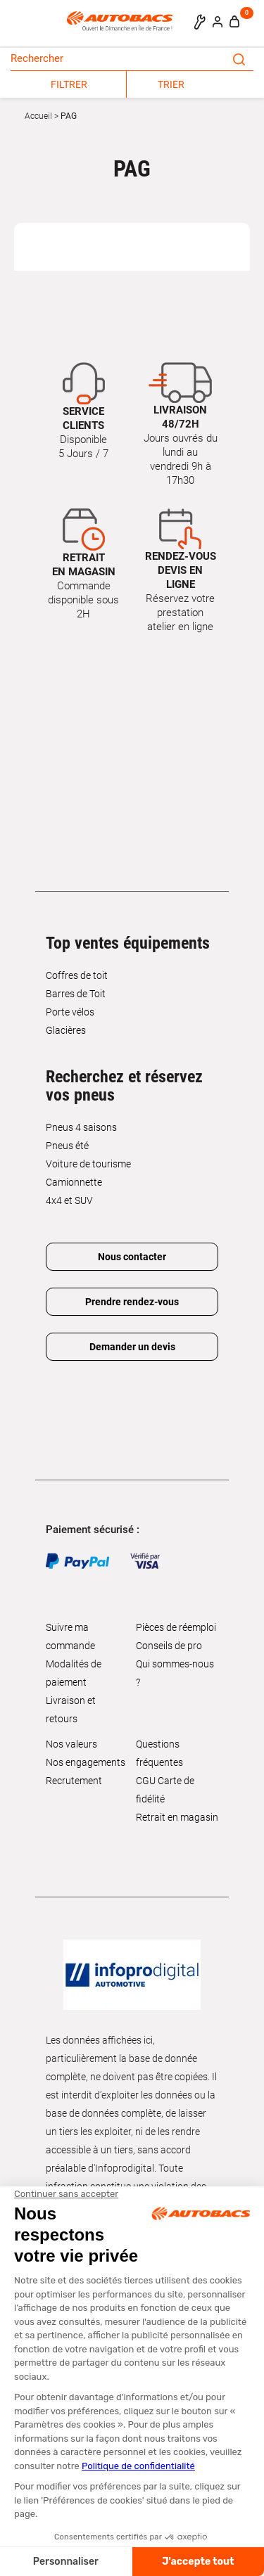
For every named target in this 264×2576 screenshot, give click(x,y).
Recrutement (74, 1780)
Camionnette (74, 1182)
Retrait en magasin (177, 1817)
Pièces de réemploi (176, 1627)
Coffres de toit (77, 975)
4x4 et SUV (69, 1200)
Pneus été (67, 1145)
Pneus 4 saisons (81, 1127)
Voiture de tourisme (88, 1164)
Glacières (66, 1030)
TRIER (171, 84)
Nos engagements (85, 1762)
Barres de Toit (76, 993)
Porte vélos (70, 1012)
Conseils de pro (169, 1645)
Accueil (38, 116)
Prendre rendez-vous (132, 1301)
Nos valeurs (71, 1744)
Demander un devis (132, 1346)
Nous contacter (132, 1256)
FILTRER (69, 84)
